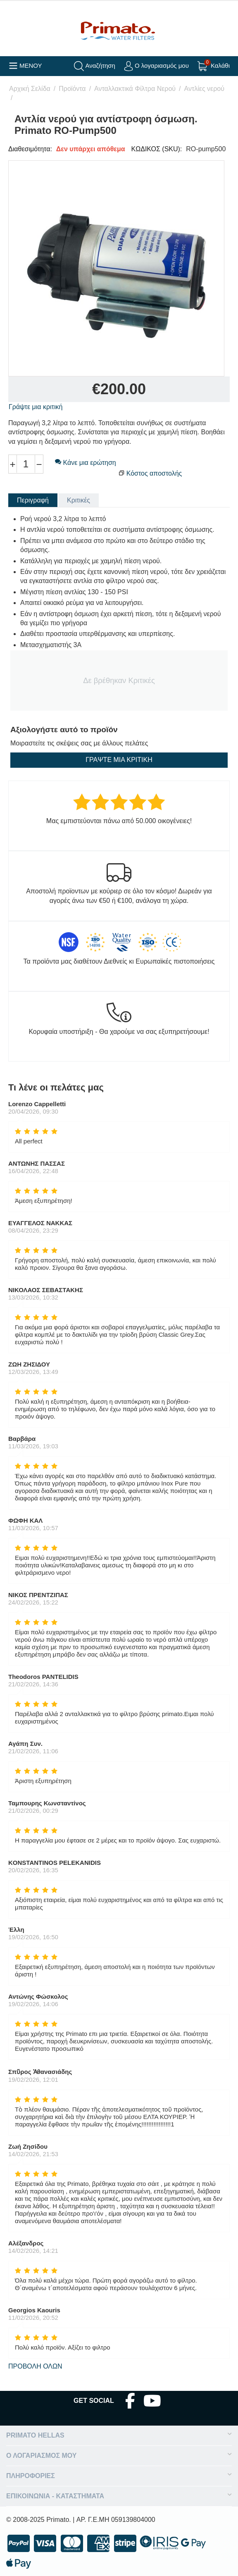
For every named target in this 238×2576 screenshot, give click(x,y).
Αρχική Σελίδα (29, 88)
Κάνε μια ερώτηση (85, 462)
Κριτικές (78, 500)
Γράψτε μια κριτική (35, 406)
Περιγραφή (33, 500)
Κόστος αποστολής (154, 473)
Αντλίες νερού (204, 88)
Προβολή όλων (35, 2366)
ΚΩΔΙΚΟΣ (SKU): (156, 148)
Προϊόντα (72, 88)
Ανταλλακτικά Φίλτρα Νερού (135, 88)
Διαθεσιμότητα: (30, 148)
